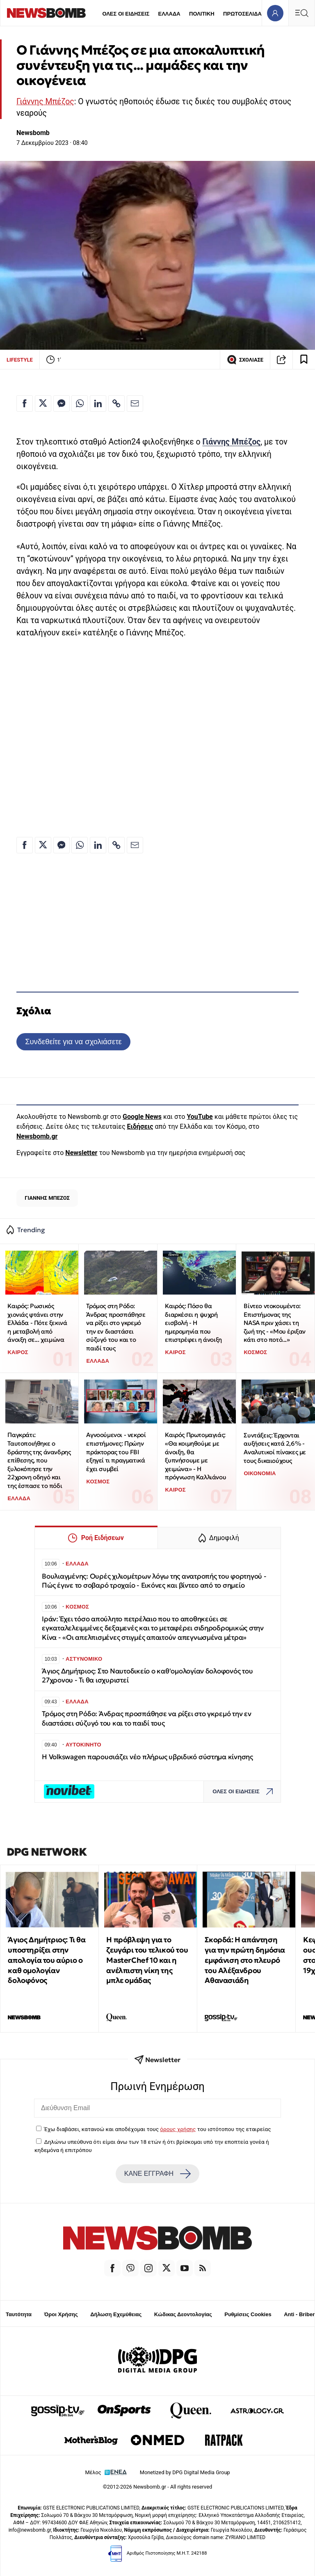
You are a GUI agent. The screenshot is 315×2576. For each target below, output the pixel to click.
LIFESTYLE (20, 360)
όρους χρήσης (178, 2129)
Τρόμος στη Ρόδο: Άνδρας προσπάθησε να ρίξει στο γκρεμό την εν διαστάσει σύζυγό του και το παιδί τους (115, 1327)
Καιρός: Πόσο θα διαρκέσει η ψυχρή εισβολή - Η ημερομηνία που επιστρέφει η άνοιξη (193, 1323)
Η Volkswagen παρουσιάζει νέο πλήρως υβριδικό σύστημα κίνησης (147, 1757)
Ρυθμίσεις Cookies (247, 2314)
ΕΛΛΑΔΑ (169, 14)
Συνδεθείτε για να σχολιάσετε (73, 1041)
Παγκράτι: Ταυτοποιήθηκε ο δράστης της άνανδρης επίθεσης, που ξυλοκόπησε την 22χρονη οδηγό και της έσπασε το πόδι (39, 1460)
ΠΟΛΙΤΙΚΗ (202, 14)
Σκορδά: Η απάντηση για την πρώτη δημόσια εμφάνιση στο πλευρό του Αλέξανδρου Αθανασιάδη (245, 1960)
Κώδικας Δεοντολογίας (183, 2314)
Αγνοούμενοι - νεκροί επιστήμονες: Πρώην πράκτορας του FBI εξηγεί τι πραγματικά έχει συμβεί (116, 1452)
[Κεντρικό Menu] (301, 13)
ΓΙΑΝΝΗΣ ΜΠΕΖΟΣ (47, 1198)
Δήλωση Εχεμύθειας (116, 2314)
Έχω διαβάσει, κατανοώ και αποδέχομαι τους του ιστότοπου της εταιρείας (157, 2129)
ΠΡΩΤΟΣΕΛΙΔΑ (242, 14)
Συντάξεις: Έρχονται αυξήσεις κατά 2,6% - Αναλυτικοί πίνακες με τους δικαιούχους (275, 1447)
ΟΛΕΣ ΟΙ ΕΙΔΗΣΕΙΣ (125, 14)
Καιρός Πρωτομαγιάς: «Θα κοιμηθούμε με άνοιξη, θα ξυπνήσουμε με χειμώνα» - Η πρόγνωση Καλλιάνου (195, 1456)
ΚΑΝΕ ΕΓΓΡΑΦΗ (157, 2173)
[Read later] (304, 359)
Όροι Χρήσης (61, 2314)
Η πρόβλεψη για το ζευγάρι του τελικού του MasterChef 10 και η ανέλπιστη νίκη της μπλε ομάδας (147, 1960)
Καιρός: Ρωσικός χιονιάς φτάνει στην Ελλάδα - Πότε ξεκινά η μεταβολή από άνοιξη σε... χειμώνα (37, 1323)
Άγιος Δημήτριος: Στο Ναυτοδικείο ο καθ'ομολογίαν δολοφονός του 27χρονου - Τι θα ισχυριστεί (147, 1675)
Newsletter (81, 1153)
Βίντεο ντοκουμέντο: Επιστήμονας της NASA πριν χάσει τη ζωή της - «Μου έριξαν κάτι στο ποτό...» (275, 1323)
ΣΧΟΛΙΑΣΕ (245, 359)
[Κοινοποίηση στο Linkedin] (98, 403)
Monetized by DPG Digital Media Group (185, 2472)
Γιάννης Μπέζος (45, 101)
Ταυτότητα (19, 2314)
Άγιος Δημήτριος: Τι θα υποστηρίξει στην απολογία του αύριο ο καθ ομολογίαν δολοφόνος (46, 1960)
